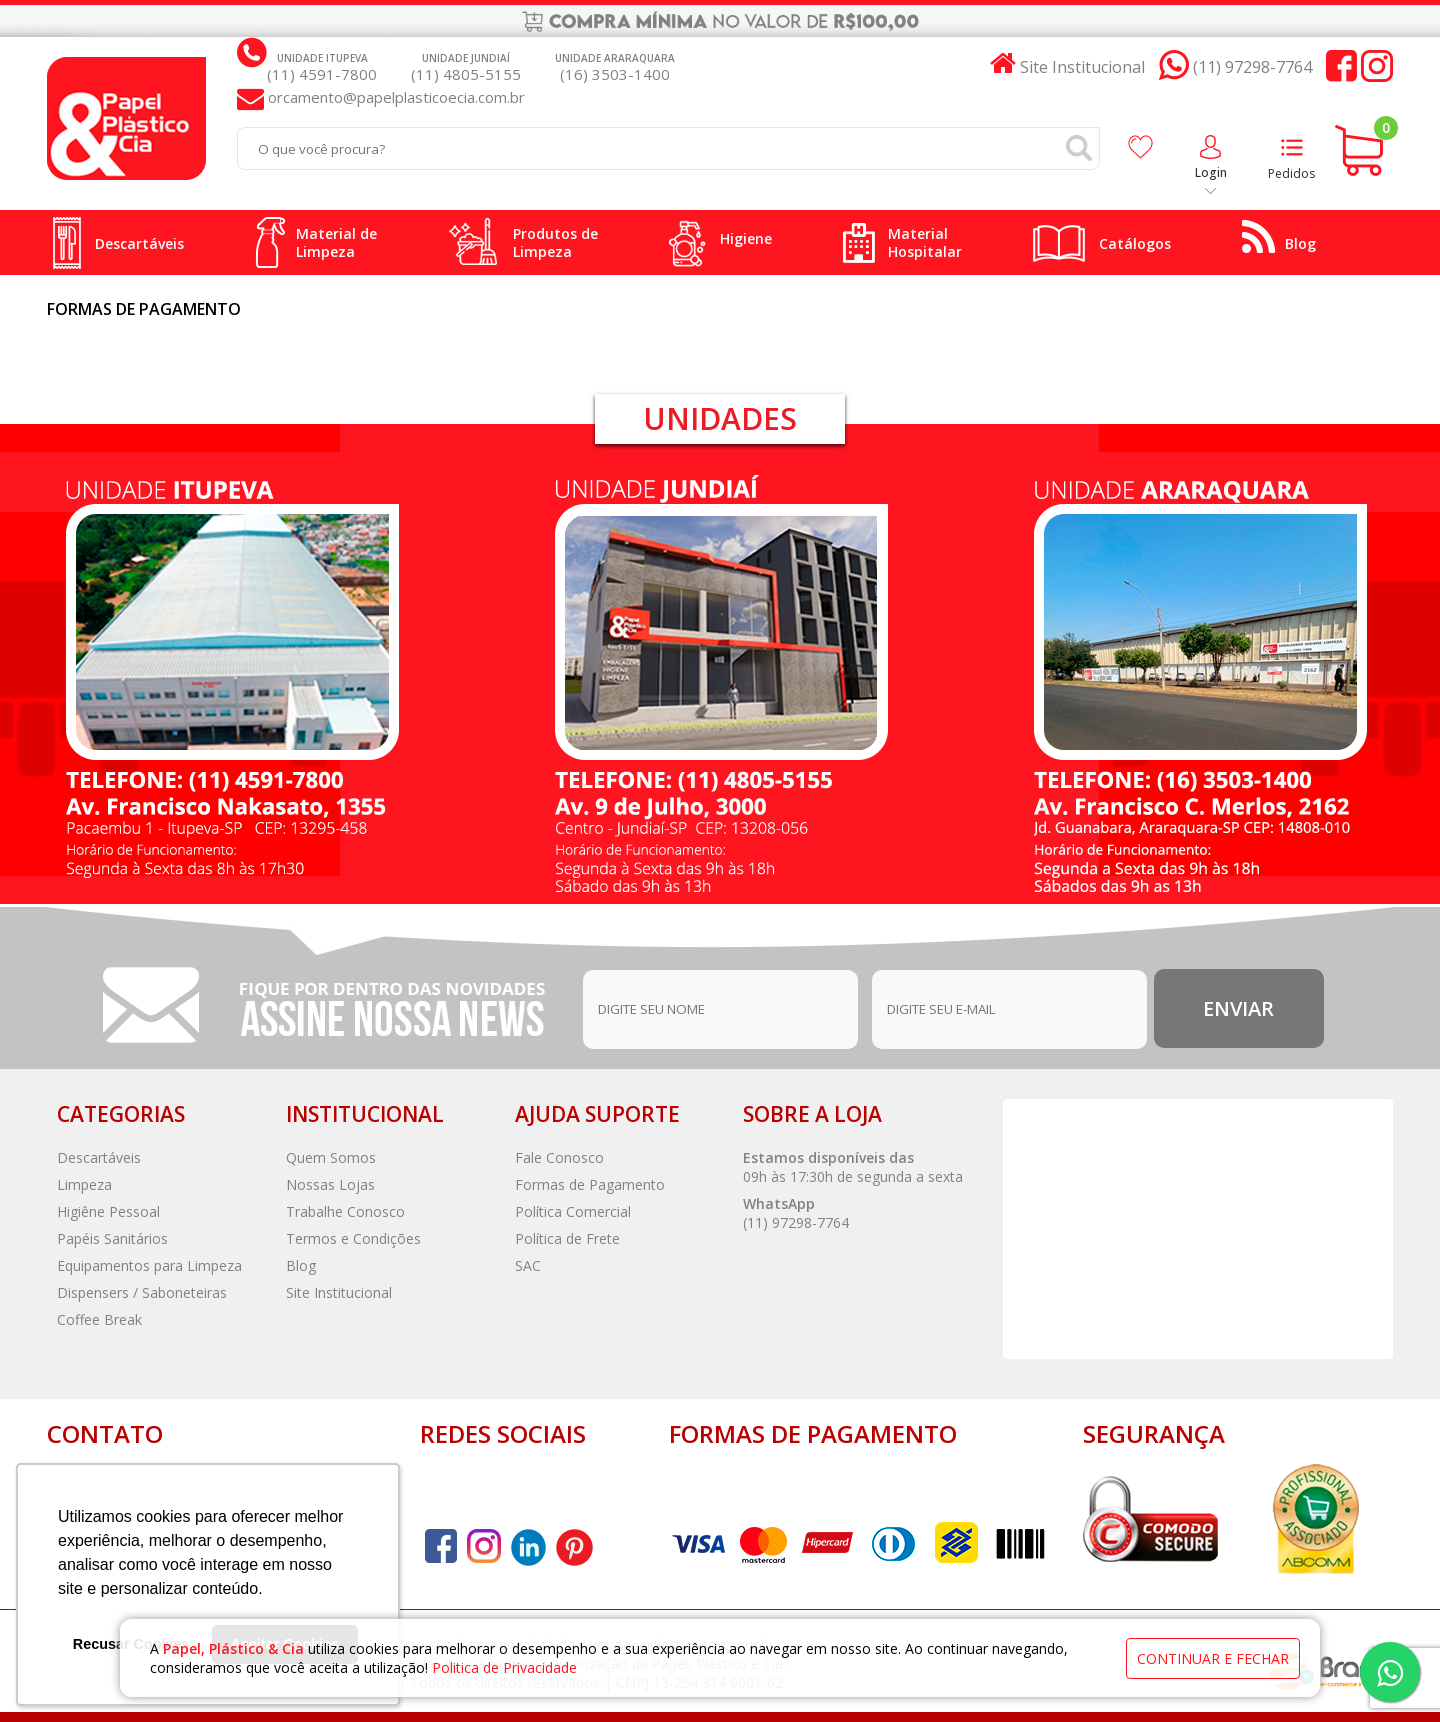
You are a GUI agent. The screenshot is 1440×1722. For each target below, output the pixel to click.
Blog (301, 1265)
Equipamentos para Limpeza (149, 1265)
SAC (528, 1265)
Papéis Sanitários (112, 1238)
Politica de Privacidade (504, 1667)
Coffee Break (99, 1319)
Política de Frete (567, 1238)
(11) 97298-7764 (796, 1222)
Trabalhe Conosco (345, 1211)
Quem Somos (331, 1157)
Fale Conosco (559, 1157)
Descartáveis (99, 1157)
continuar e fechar (1213, 1658)
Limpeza (84, 1184)
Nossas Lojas (330, 1184)
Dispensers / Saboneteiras (142, 1292)
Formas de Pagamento (590, 1184)
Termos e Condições (353, 1238)
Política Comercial (573, 1211)
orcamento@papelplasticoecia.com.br (394, 97)
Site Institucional (339, 1292)
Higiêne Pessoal (108, 1211)
